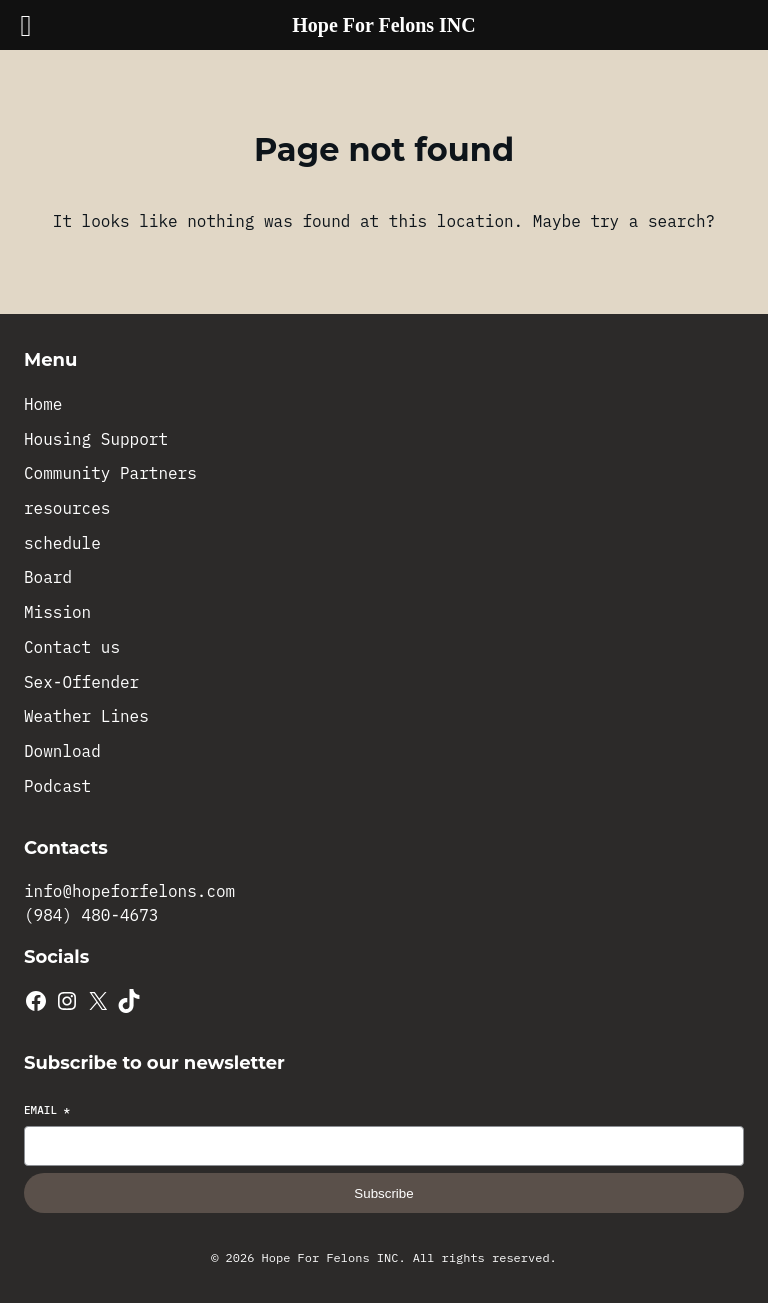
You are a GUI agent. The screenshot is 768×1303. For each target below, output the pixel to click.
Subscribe (383, 1193)
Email (47, 1110)
